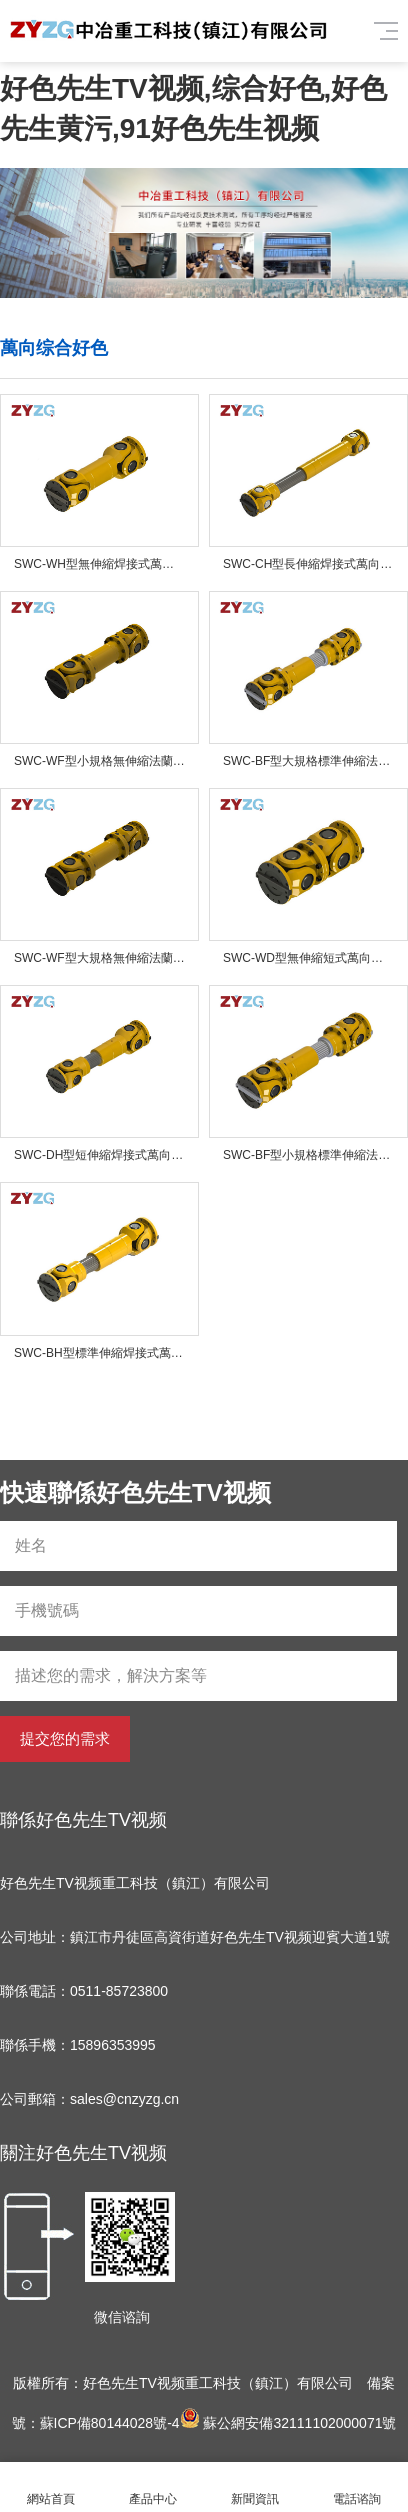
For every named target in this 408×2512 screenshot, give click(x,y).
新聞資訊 (255, 2487)
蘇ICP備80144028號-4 (110, 2423)
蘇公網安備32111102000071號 (288, 2423)
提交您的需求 (65, 1738)
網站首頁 (51, 2487)
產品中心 (153, 2487)
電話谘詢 (357, 2487)
